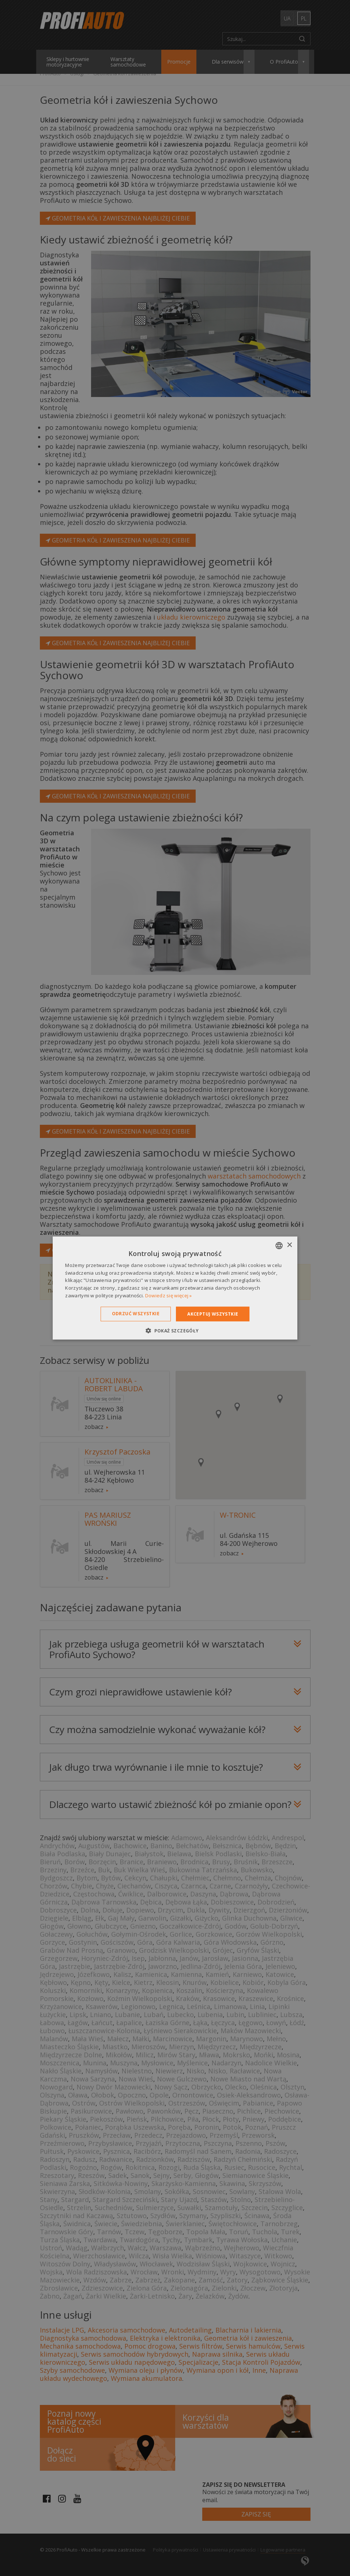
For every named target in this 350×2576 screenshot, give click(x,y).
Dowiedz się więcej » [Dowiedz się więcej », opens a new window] (168, 1295)
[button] (175, 1330)
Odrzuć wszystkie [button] (135, 1313)
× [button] (289, 1245)
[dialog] (175, 1288)
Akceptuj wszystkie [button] (212, 1313)
